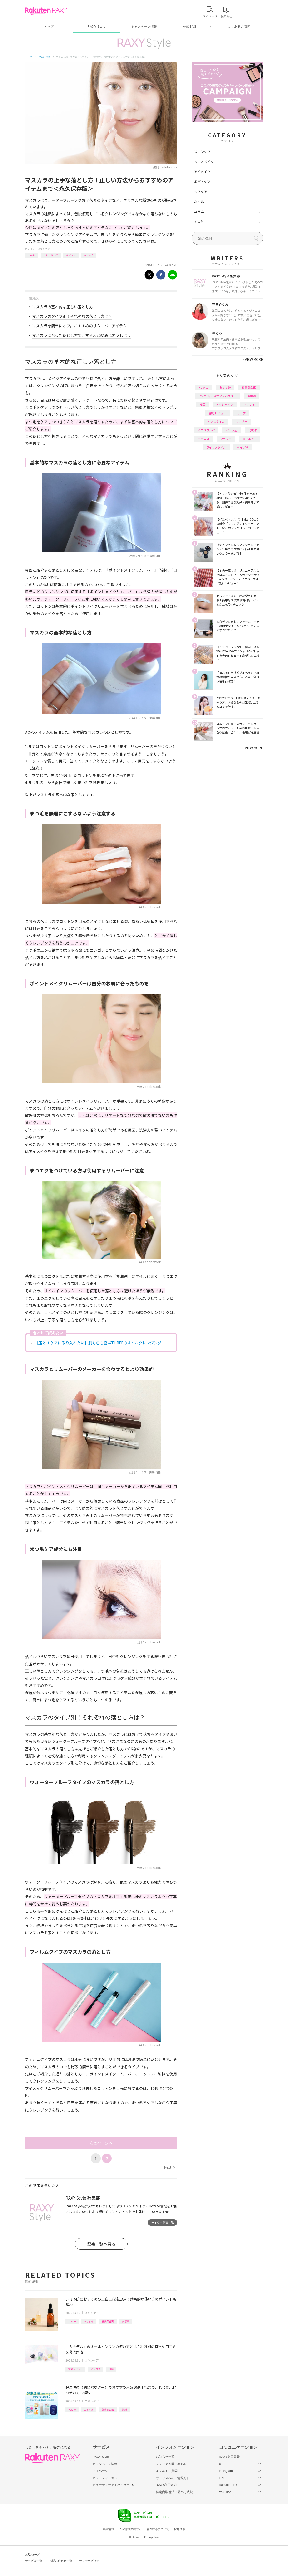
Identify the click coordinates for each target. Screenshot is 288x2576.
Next (169, 2167)
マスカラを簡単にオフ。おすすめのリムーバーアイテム (79, 325)
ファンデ (226, 439)
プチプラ (241, 422)
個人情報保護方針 (130, 2529)
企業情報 (108, 2529)
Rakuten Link (228, 2485)
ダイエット (250, 439)
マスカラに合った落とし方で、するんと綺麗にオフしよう (81, 335)
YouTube (225, 2492)
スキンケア (44, 249)
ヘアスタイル (216, 422)
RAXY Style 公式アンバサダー (217, 396)
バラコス (95, 2369)
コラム (199, 211)
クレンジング (51, 255)
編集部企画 (108, 2321)
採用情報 (179, 2529)
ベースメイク (204, 161)
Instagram (226, 2471)
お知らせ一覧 (165, 2457)
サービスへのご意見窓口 (173, 2478)
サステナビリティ (90, 2560)
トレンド (249, 404)
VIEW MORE (252, 359)
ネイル (199, 201)
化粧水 (252, 430)
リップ (241, 413)
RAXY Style (96, 26)
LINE (222, 2478)
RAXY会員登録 (229, 2457)
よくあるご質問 (239, 26)
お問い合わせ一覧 (60, 2560)
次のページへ (101, 2143)
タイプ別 (71, 255)
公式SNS (190, 26)
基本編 (251, 396)
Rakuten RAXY (46, 11)
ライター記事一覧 (162, 2222)
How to (31, 255)
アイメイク (202, 171)
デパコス (203, 439)
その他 (199, 221)
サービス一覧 (33, 2560)
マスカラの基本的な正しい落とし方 (62, 306)
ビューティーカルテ (106, 2478)
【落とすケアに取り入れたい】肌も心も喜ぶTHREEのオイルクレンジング (98, 1343)
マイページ (100, 2471)
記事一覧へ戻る (101, 2244)
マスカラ (89, 255)
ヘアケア (200, 191)
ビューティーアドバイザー (111, 2485)
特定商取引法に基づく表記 (174, 2492)
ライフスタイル (216, 447)
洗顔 (111, 2369)
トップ (49, 26)
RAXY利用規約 (166, 2485)
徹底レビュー (75, 2369)
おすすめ (89, 2321)
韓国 (202, 404)
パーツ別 (231, 430)
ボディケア (202, 181)
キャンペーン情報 (144, 26)
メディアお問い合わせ (171, 2464)
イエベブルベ (206, 430)
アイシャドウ (224, 404)
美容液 (125, 2321)
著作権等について (157, 2529)
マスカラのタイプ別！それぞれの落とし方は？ (72, 316)
